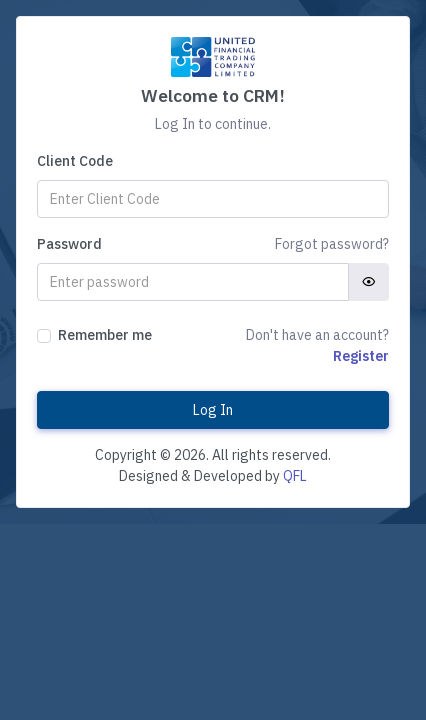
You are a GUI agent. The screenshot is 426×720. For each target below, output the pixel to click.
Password (69, 244)
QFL (295, 476)
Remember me (105, 335)
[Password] (193, 282)
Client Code (75, 161)
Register (361, 356)
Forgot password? (332, 244)
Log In (213, 410)
